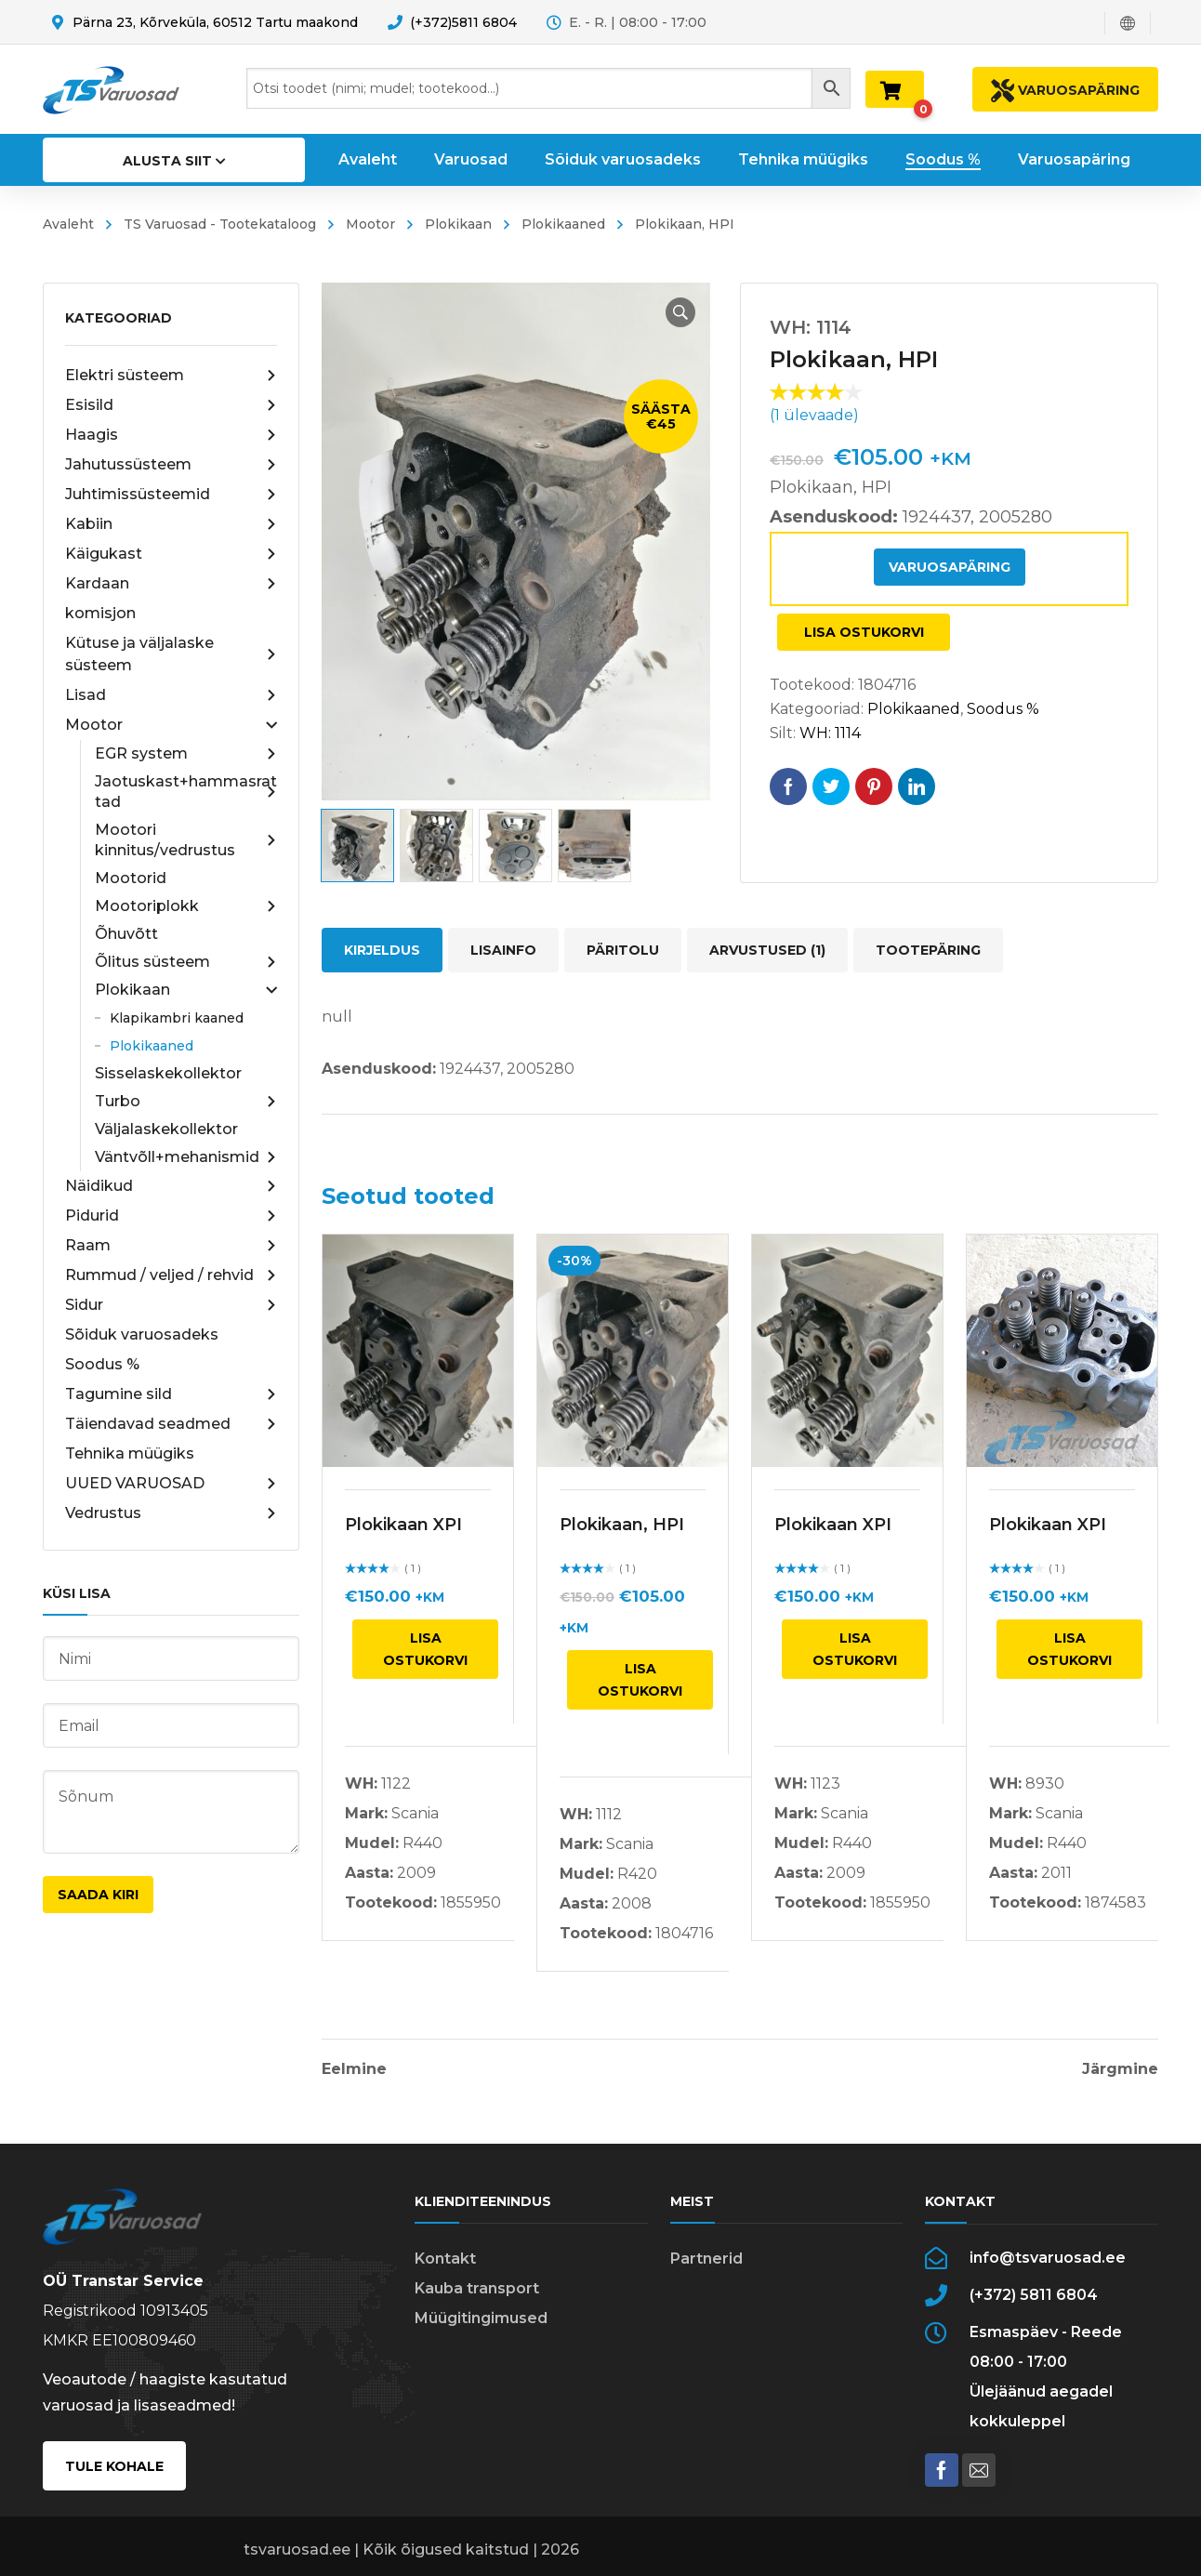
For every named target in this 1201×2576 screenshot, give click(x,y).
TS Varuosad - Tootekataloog (220, 224)
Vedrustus (171, 1513)
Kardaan (171, 584)
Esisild (171, 405)
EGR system (186, 754)
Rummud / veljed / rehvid (171, 1275)
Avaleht (68, 224)
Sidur (171, 1305)
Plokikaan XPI (403, 1524)
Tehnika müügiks (129, 1453)
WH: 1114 (830, 733)
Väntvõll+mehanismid (186, 1157)
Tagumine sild (171, 1394)
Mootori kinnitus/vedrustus (186, 840)
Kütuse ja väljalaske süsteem (171, 654)
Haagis (171, 435)
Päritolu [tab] (623, 950)
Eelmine (354, 2069)
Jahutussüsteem (171, 465)
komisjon (100, 613)
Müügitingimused (481, 2318)
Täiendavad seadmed (171, 1424)
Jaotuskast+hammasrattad (186, 792)
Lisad (171, 695)
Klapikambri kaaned (177, 1018)
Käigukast (171, 554)
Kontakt (445, 2258)
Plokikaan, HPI (622, 1524)
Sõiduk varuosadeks (141, 1334)
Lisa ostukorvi (864, 632)
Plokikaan (458, 224)
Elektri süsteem (171, 375)
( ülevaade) (814, 415)
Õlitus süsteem (186, 962)
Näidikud (171, 1186)
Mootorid (130, 878)
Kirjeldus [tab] (382, 950)
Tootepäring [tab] (928, 950)
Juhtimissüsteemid (171, 494)
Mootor (370, 224)
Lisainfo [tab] (503, 950)
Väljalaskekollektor (166, 1129)
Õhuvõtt (126, 934)
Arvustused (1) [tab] (767, 950)
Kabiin (171, 524)
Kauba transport (477, 2288)
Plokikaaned (563, 224)
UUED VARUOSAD (171, 1484)
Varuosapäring (949, 567)
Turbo (186, 1101)
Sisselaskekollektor (168, 1073)
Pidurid (171, 1216)
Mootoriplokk (186, 906)
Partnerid (706, 2258)
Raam (171, 1246)
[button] (680, 312)
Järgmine (1120, 2069)
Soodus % (102, 1364)
